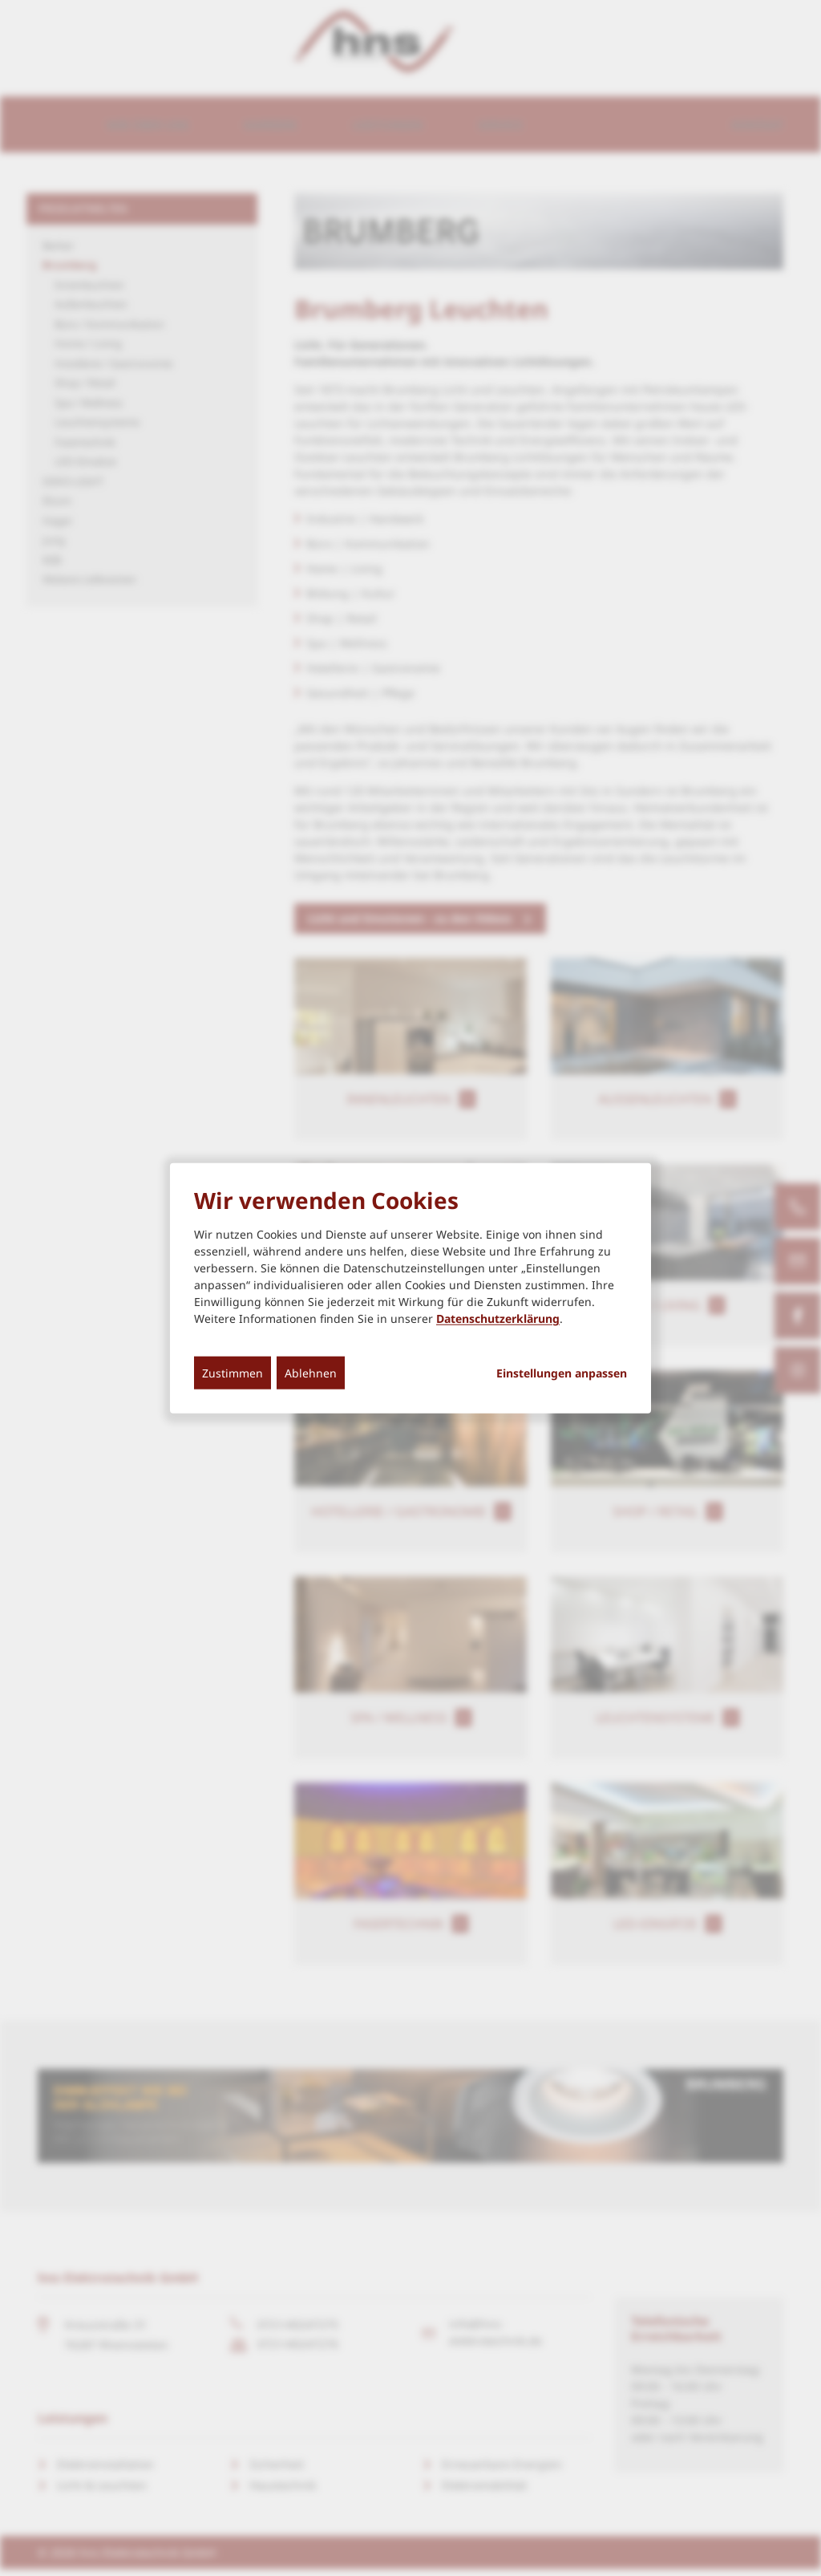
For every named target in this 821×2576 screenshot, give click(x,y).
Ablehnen (311, 1373)
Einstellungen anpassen (561, 1373)
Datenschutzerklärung (498, 1318)
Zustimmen (232, 1373)
